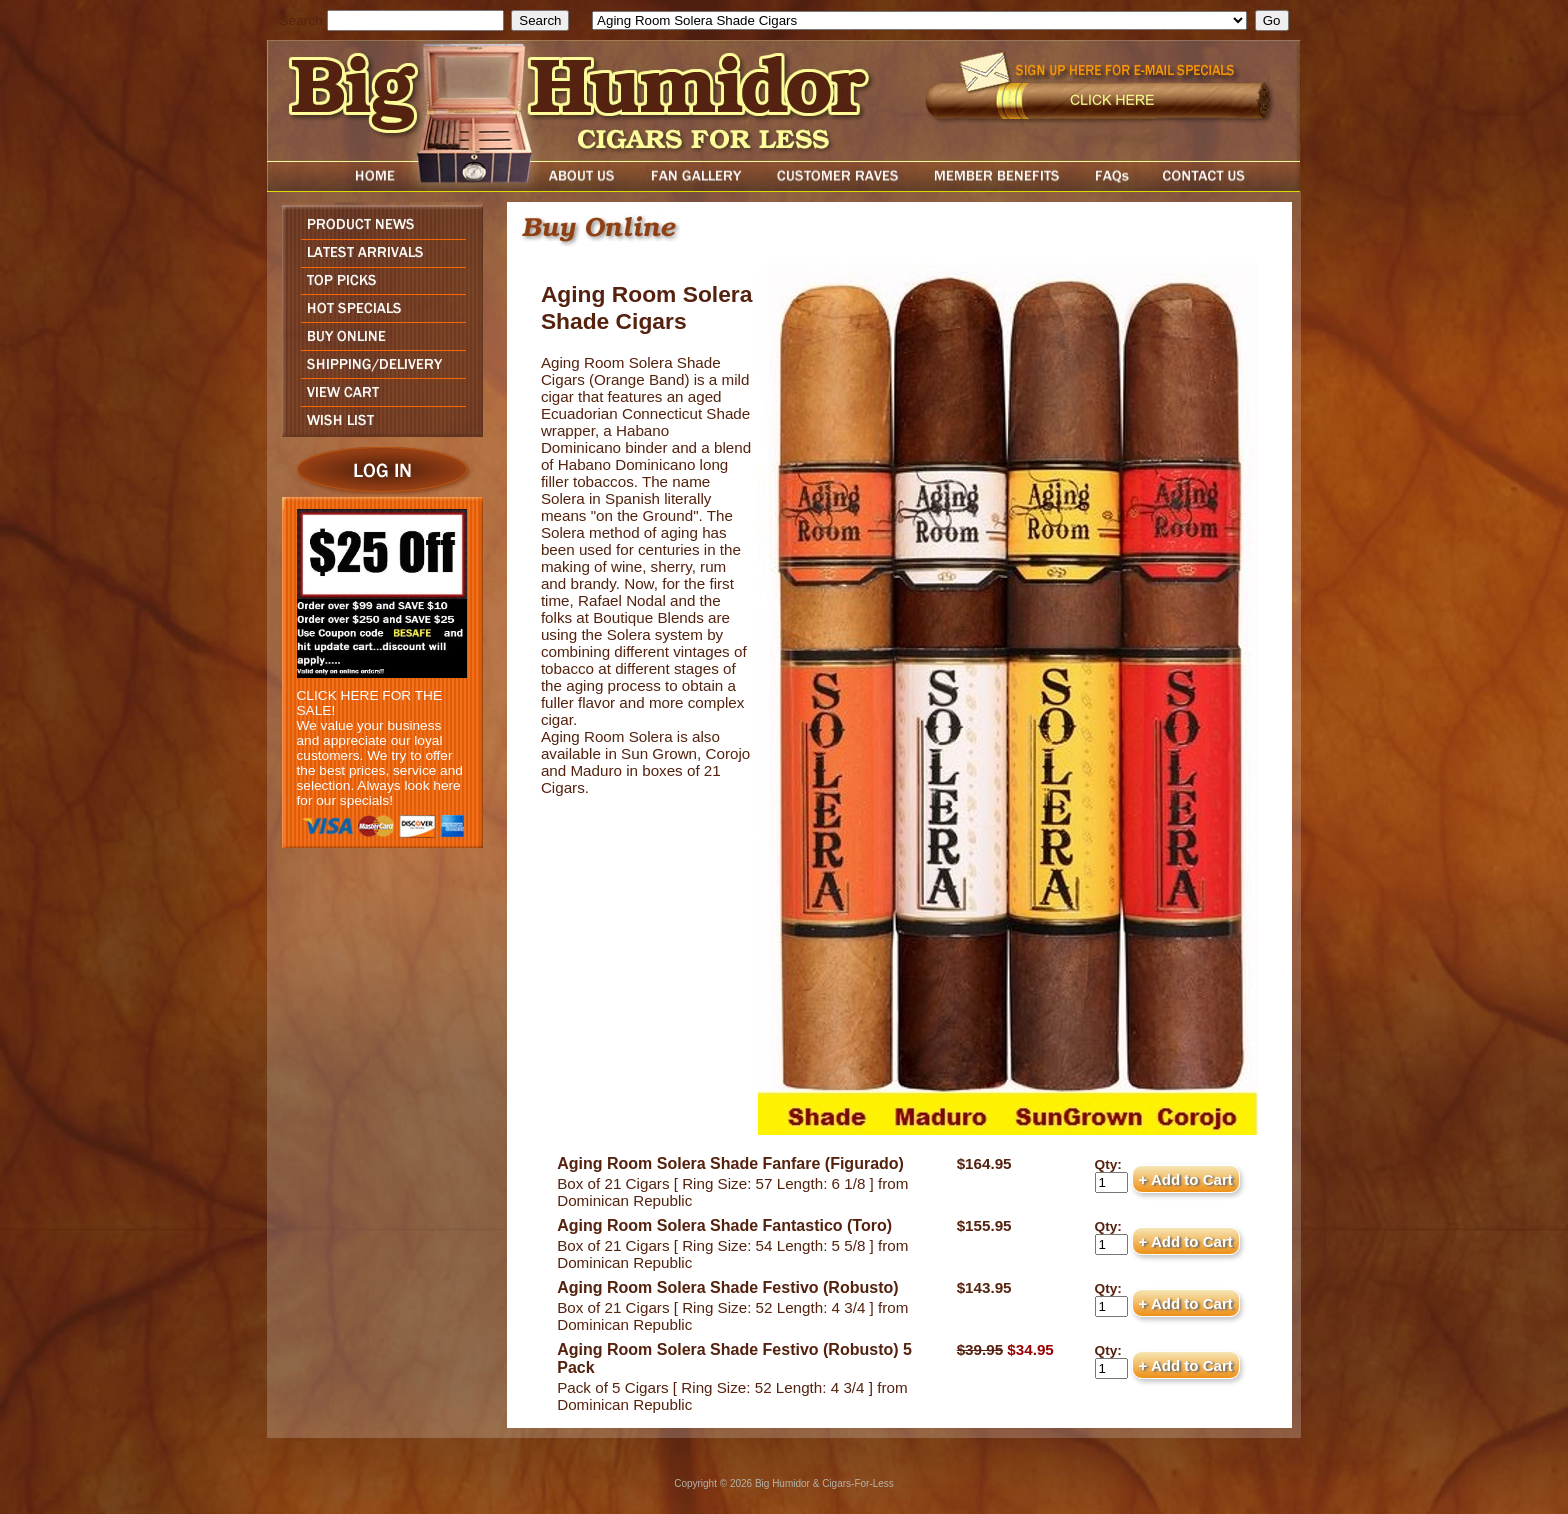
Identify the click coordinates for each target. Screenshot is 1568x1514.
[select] (919, 20)
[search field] (415, 20)
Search (301, 20)
